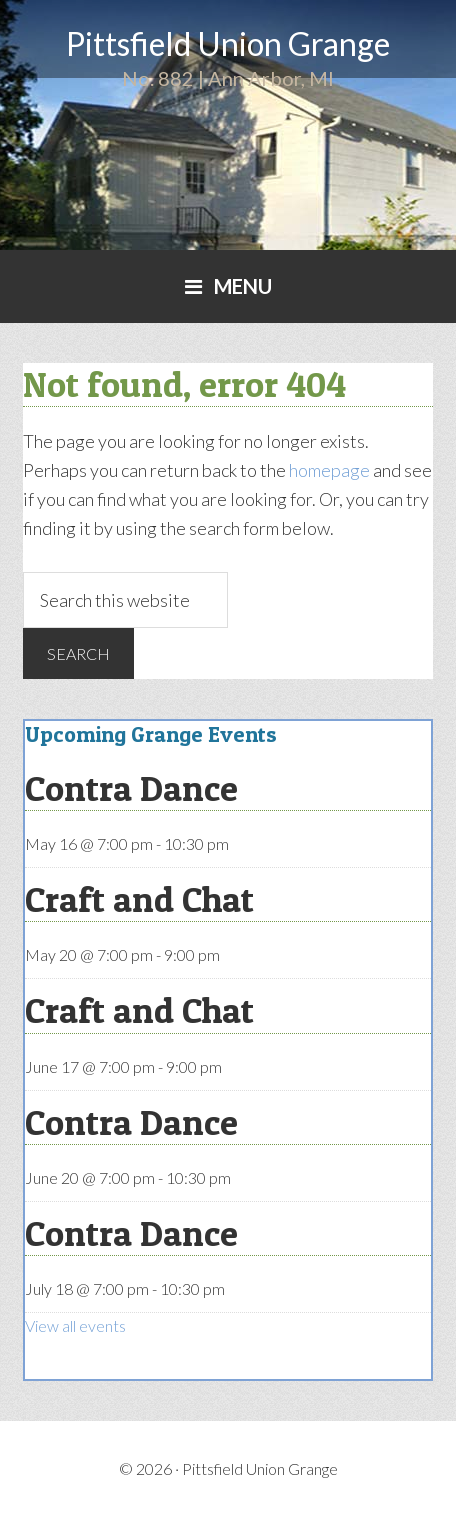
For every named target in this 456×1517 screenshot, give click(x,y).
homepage (329, 470)
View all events (75, 1325)
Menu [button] (243, 286)
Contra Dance (131, 788)
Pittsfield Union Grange (228, 43)
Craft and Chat (139, 899)
